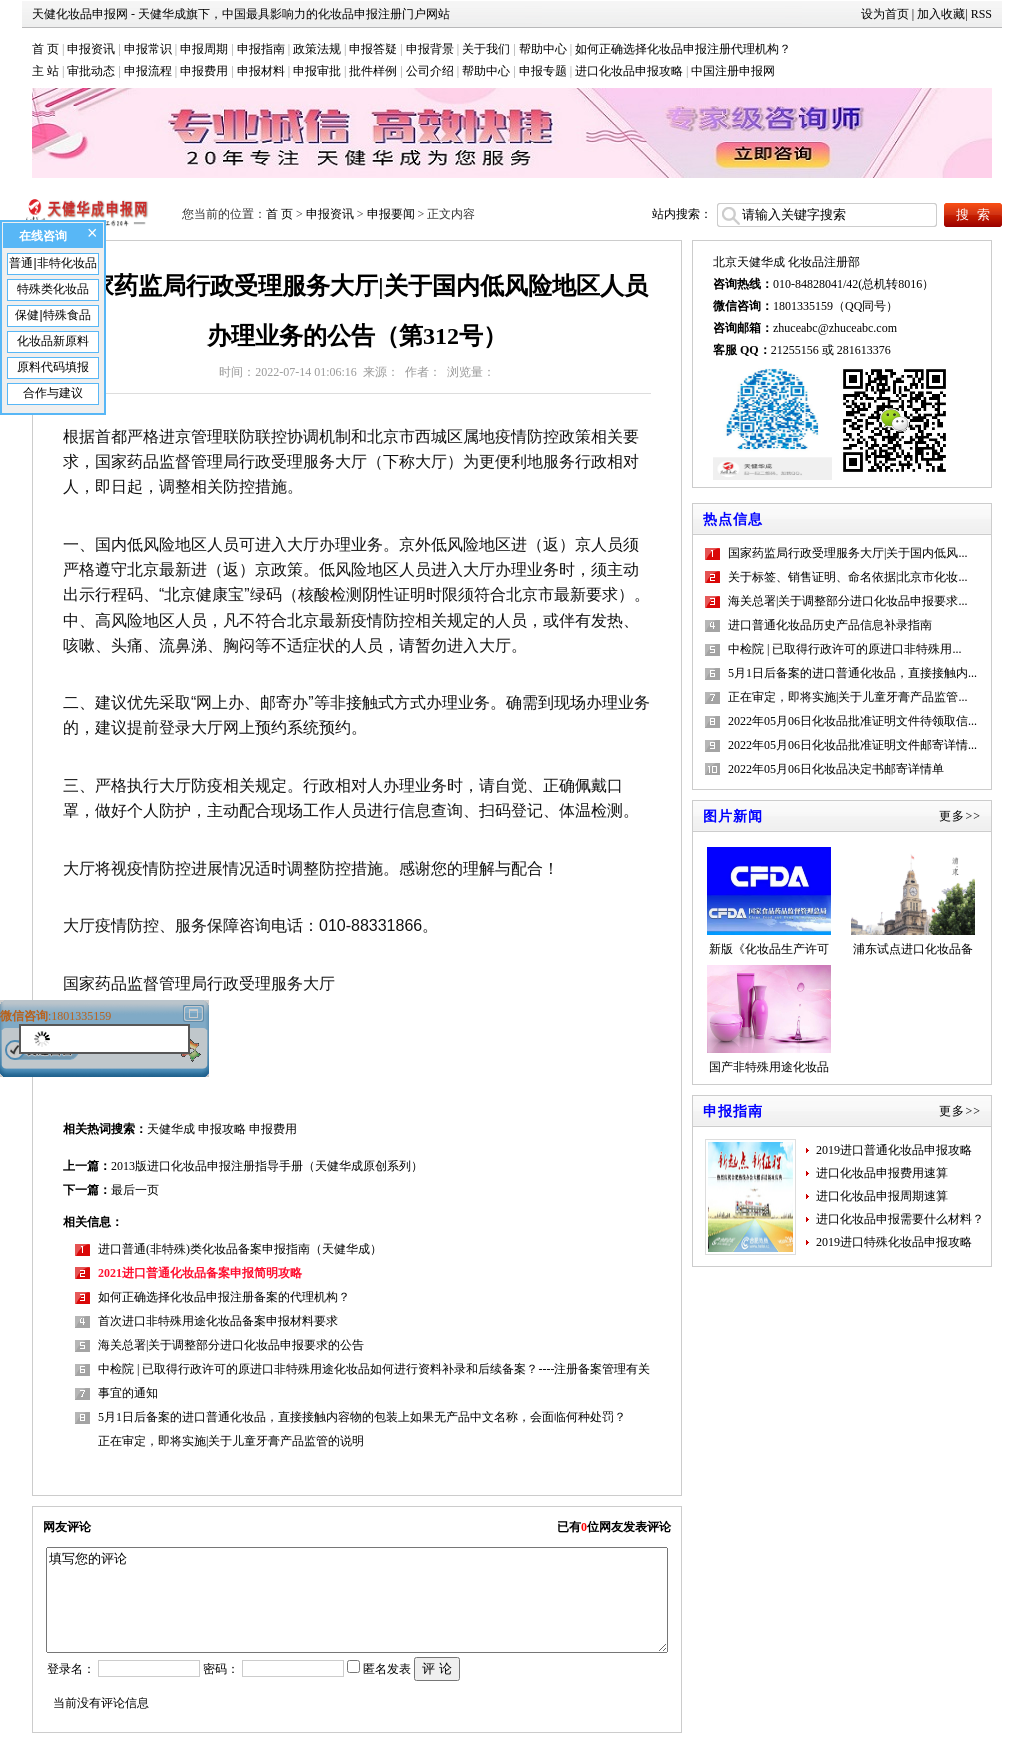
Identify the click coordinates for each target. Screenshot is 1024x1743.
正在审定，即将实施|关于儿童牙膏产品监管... (847, 697)
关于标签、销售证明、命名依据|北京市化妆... (847, 577)
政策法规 (317, 49)
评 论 (437, 1668)
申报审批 (317, 71)
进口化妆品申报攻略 (629, 71)
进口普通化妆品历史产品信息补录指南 (830, 625)
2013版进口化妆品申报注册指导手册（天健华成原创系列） (267, 1166)
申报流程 (148, 71)
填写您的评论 (356, 1600)
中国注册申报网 (733, 71)
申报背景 (430, 49)
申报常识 (148, 49)
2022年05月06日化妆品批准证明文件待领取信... (852, 721)
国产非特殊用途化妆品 (769, 1019)
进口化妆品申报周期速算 (882, 1196)
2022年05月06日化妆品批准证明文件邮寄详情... (852, 745)
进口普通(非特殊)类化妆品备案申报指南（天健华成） (240, 1249)
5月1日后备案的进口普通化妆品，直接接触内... (852, 673)
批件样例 (373, 71)
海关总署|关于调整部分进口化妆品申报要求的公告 (231, 1345)
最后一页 (135, 1190)
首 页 (45, 49)
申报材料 (261, 71)
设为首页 (885, 14)
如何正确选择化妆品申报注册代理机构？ (683, 49)
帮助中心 (543, 49)
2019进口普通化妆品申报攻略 (894, 1150)
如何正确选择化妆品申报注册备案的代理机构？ (224, 1297)
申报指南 (261, 49)
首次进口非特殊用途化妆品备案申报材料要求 (218, 1321)
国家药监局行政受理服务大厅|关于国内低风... (847, 553)
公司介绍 (430, 71)
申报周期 (204, 49)
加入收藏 (941, 14)
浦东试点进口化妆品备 (913, 901)
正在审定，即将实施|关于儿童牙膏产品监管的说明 (231, 1441)
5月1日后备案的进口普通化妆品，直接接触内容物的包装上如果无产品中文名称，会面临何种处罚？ (362, 1417)
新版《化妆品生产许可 (769, 901)
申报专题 (543, 71)
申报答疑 (373, 49)
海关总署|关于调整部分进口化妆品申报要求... (847, 601)
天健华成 (171, 1129)
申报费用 (204, 71)
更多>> (960, 816)
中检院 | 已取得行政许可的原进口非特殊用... (844, 649)
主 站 (45, 71)
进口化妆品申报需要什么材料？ (900, 1219)
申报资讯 (91, 49)
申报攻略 (222, 1129)
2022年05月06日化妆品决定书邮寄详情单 (836, 769)
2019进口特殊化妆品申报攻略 (894, 1242)
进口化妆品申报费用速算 (882, 1173)
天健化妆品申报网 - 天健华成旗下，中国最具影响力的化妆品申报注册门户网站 (241, 14)
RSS (981, 14)
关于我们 (486, 49)
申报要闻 (391, 214)
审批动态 (91, 71)
